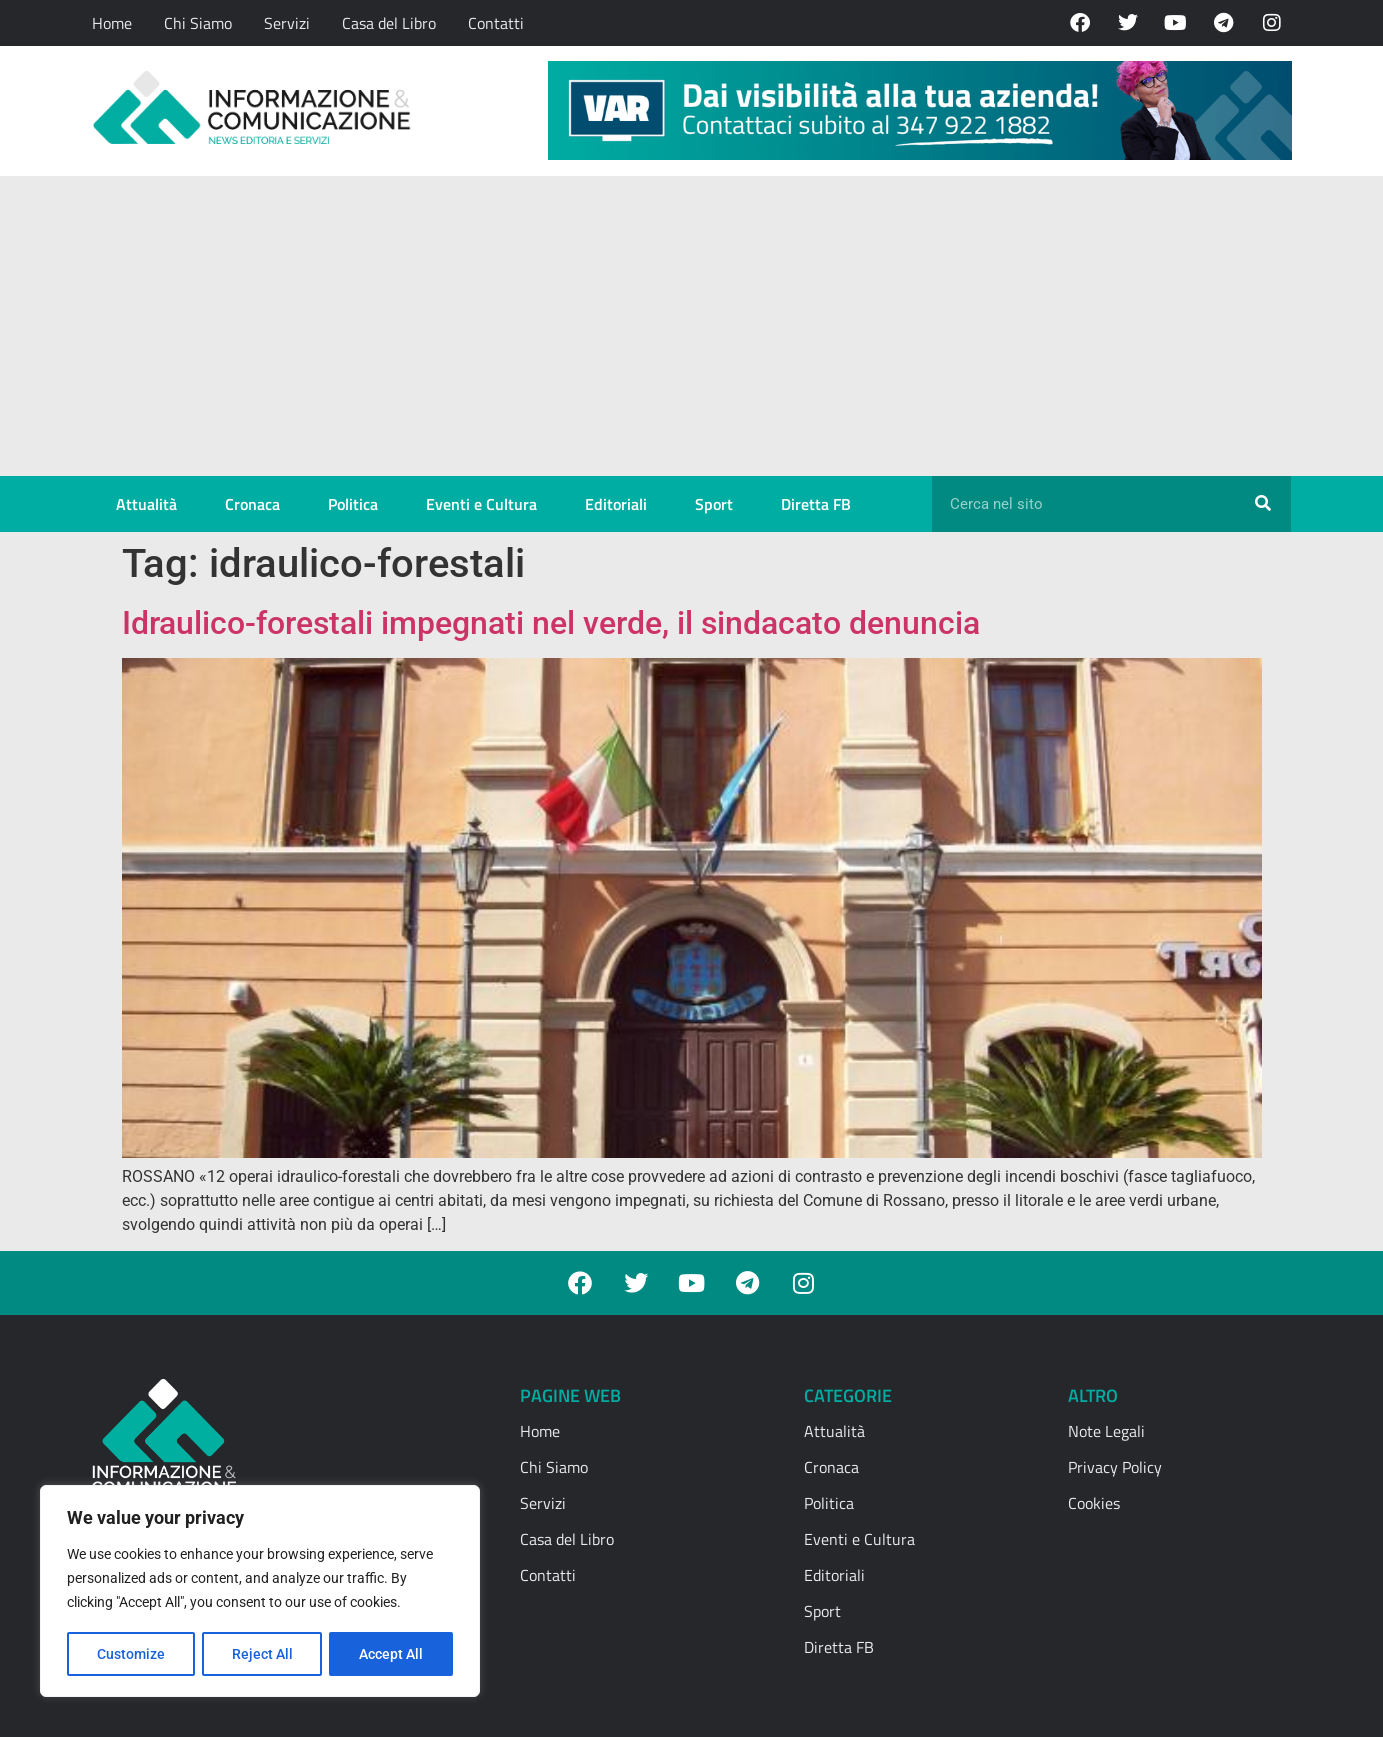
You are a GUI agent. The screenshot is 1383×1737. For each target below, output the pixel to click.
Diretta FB (816, 504)
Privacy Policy (1115, 1467)
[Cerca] (1263, 504)
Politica (353, 504)
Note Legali (1106, 1431)
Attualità (146, 504)
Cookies (1094, 1503)
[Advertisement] (692, 326)
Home (112, 23)
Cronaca (252, 504)
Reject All (262, 1654)
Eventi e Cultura (481, 504)
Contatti (496, 23)
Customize (131, 1654)
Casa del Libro (389, 23)
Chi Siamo (198, 23)
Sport (714, 504)
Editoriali (616, 504)
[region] (260, 1592)
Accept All (392, 1654)
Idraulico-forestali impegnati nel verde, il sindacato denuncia (551, 623)
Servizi (287, 23)
